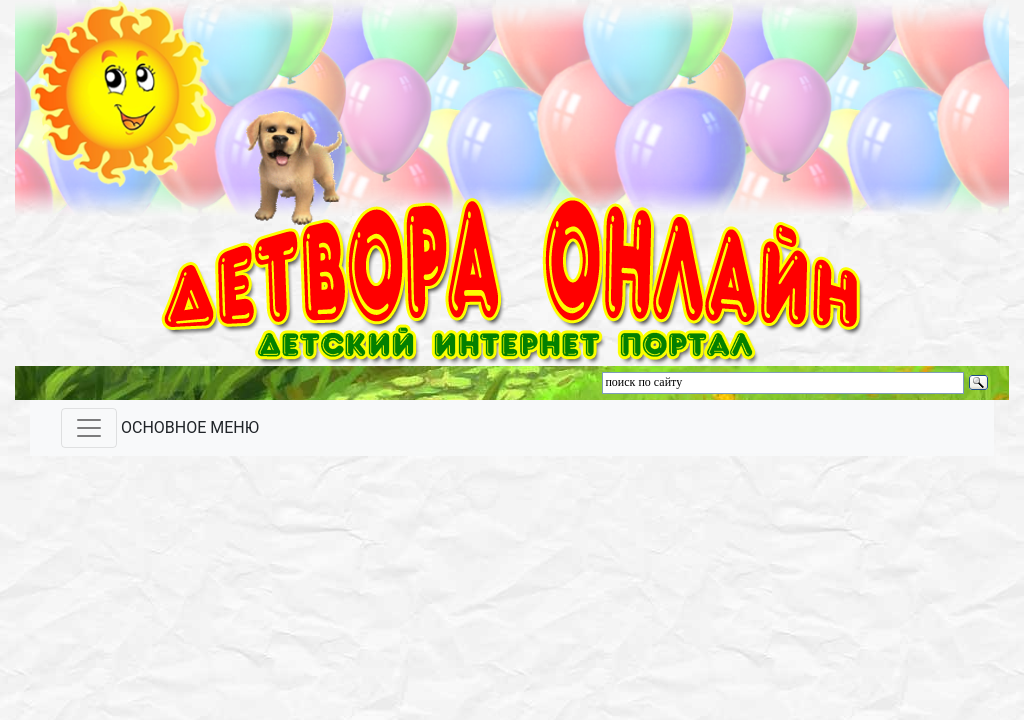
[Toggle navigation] (89, 428)
